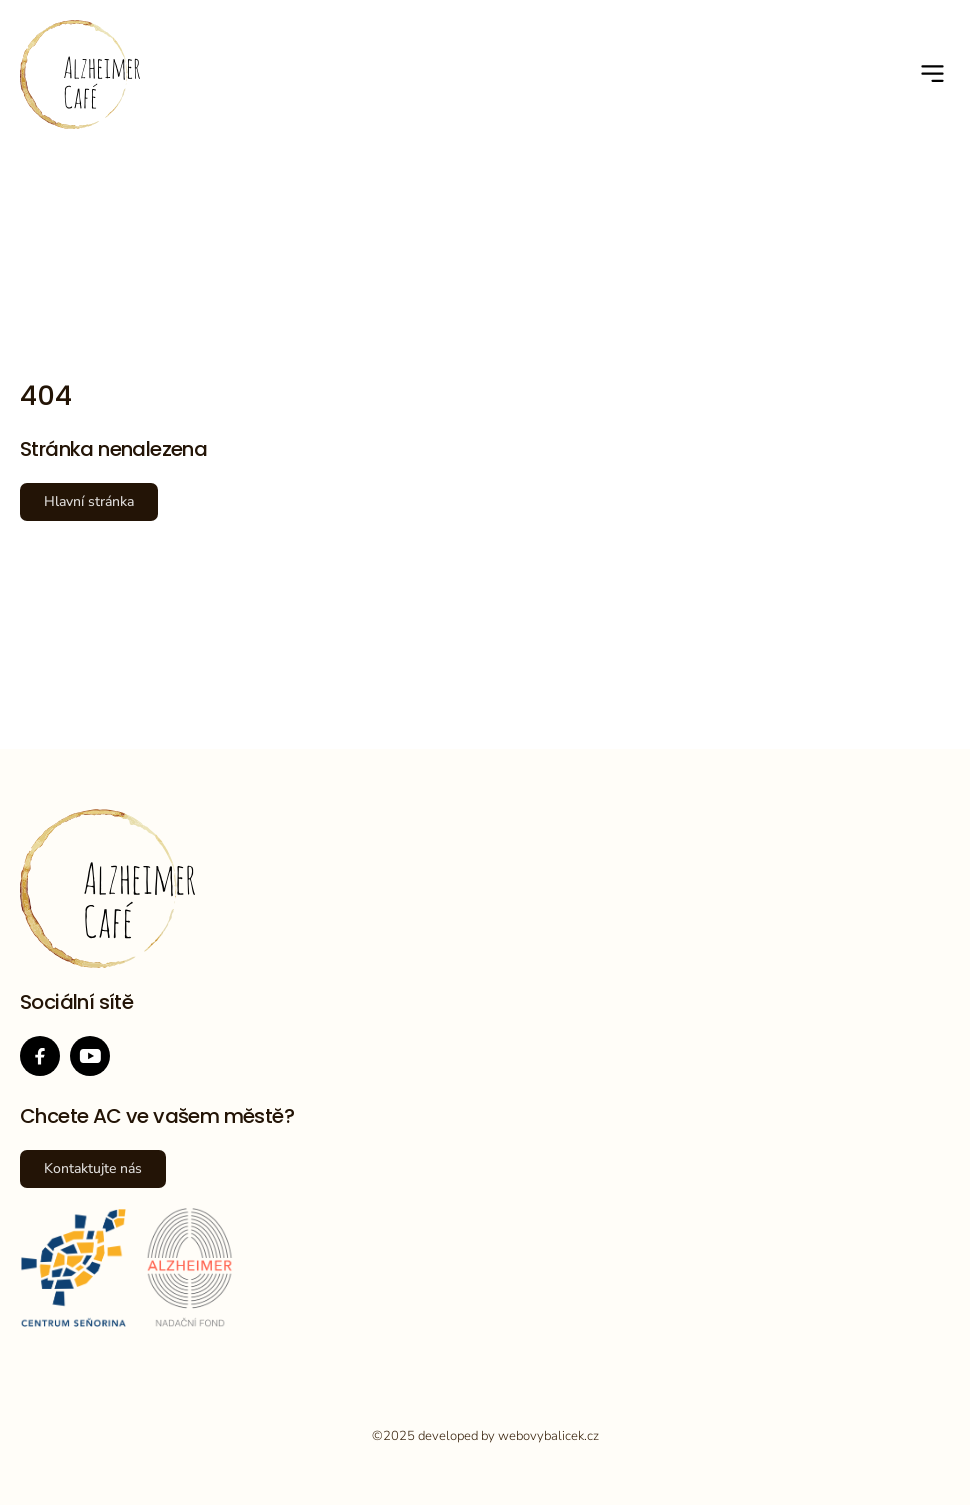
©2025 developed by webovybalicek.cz (485, 1436)
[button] (933, 74)
